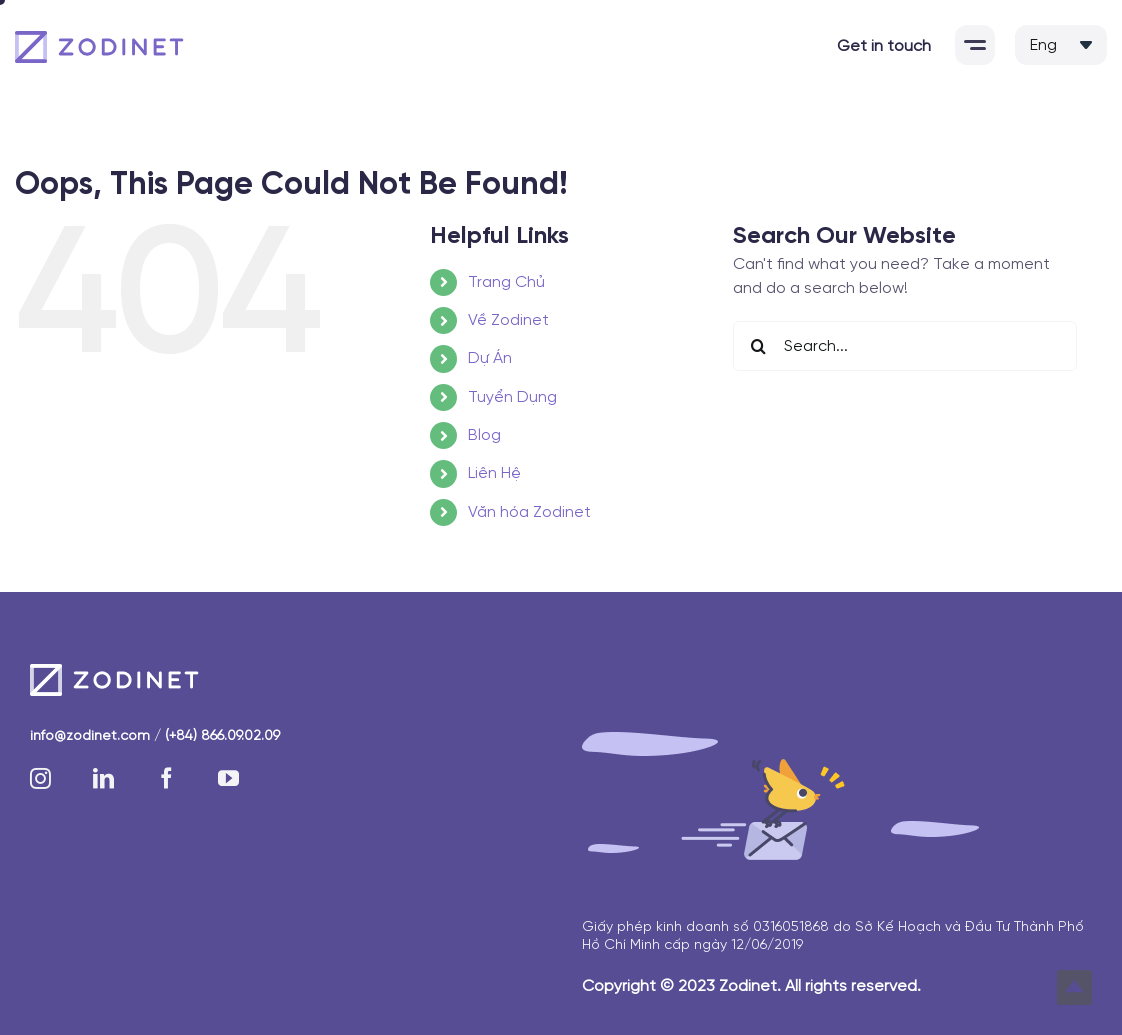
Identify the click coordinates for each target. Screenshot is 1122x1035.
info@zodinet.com (90, 736)
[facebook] (166, 778)
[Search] (758, 346)
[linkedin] (103, 778)
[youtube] (228, 778)
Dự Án (490, 358)
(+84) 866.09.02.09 (222, 736)
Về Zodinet (508, 320)
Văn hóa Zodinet (529, 512)
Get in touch (884, 46)
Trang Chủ (506, 282)
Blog (484, 435)
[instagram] (40, 778)
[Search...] (905, 346)
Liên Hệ (494, 473)
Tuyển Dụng (512, 397)
